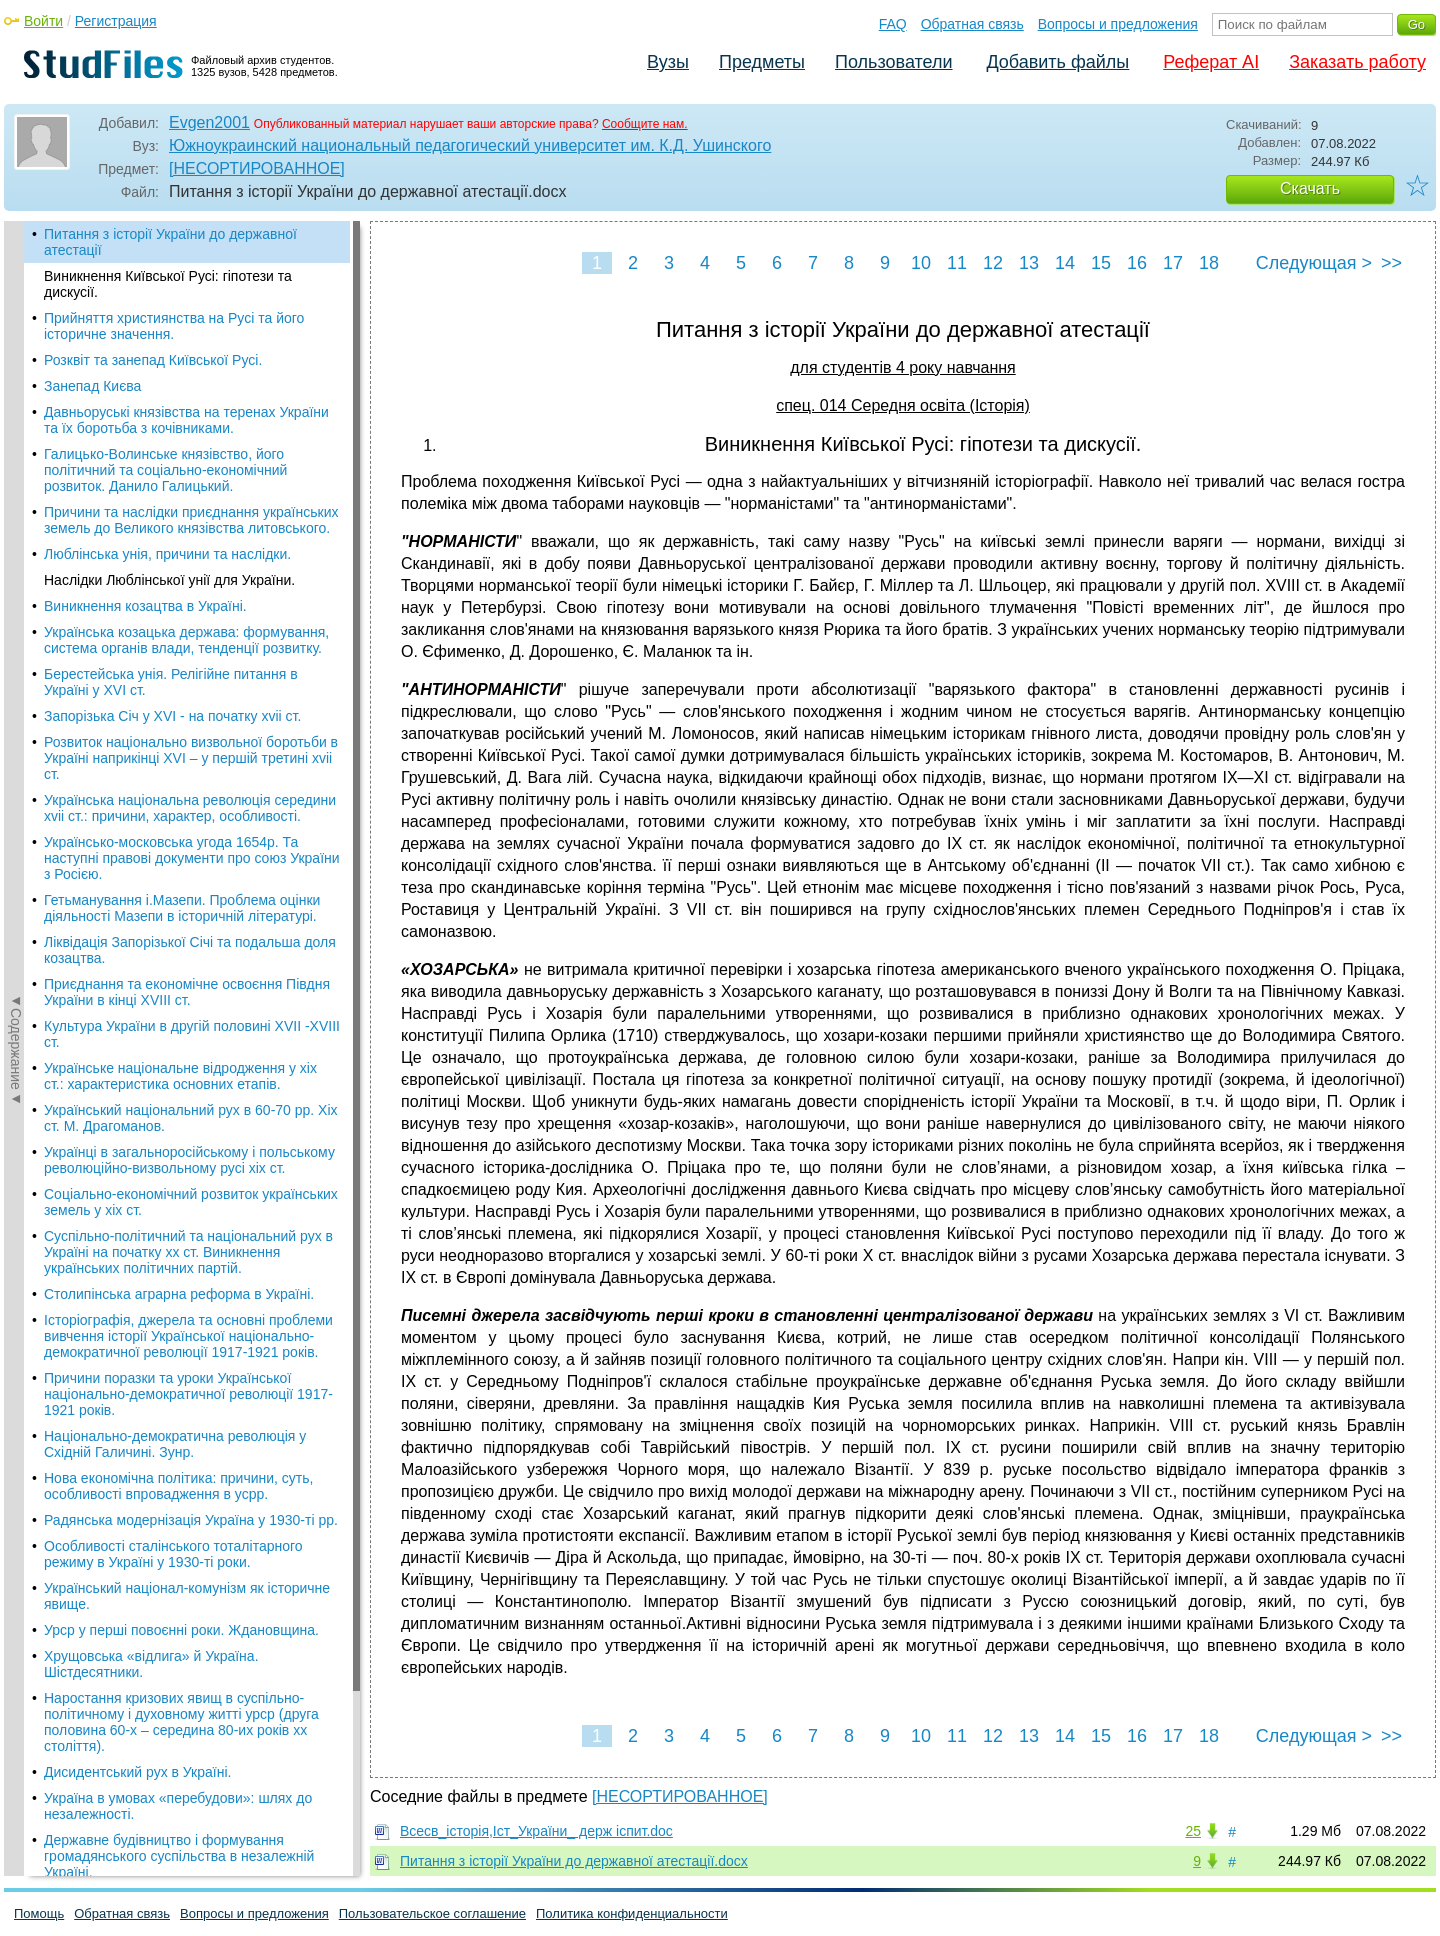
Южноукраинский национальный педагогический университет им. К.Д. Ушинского (470, 145)
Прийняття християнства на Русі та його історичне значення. (174, 326)
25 (1193, 1831)
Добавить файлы (1057, 62)
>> (1391, 263)
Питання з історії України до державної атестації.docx (574, 1861)
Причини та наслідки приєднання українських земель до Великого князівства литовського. (191, 520)
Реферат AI (1211, 62)
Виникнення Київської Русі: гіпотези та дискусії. (168, 284)
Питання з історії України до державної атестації (170, 242)
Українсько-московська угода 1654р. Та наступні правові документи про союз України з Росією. (192, 858)
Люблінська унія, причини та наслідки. (167, 554)
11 (957, 263)
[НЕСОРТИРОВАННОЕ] (257, 168)
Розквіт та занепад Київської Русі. (153, 360)
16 (1137, 263)
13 (1029, 263)
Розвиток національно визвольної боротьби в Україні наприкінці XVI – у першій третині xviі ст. (191, 758)
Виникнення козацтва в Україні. (145, 606)
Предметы (762, 62)
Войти (43, 21)
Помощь (39, 1913)
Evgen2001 (209, 122)
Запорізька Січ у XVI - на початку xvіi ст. (172, 716)
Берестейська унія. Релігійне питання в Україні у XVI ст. (171, 682)
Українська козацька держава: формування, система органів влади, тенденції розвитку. (186, 640)
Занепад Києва (92, 386)
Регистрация (116, 21)
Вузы (668, 62)
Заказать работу (1357, 62)
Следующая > (1314, 263)
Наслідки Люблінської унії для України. (169, 580)
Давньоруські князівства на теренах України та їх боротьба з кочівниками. (186, 420)
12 (993, 263)
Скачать (1310, 188)
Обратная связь (972, 24)
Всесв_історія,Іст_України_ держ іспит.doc (536, 1831)
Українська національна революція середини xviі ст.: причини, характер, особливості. (190, 808)
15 (1101, 263)
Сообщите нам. (645, 124)
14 (1065, 263)
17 (1173, 263)
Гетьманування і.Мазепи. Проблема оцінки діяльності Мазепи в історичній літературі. (182, 908)
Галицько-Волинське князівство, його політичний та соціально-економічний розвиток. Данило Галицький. (165, 470)
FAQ (893, 24)
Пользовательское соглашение (432, 1913)
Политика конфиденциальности (632, 1913)
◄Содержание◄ (16, 571)
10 (921, 263)
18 (1209, 263)
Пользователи (893, 62)
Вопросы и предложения (1118, 24)
